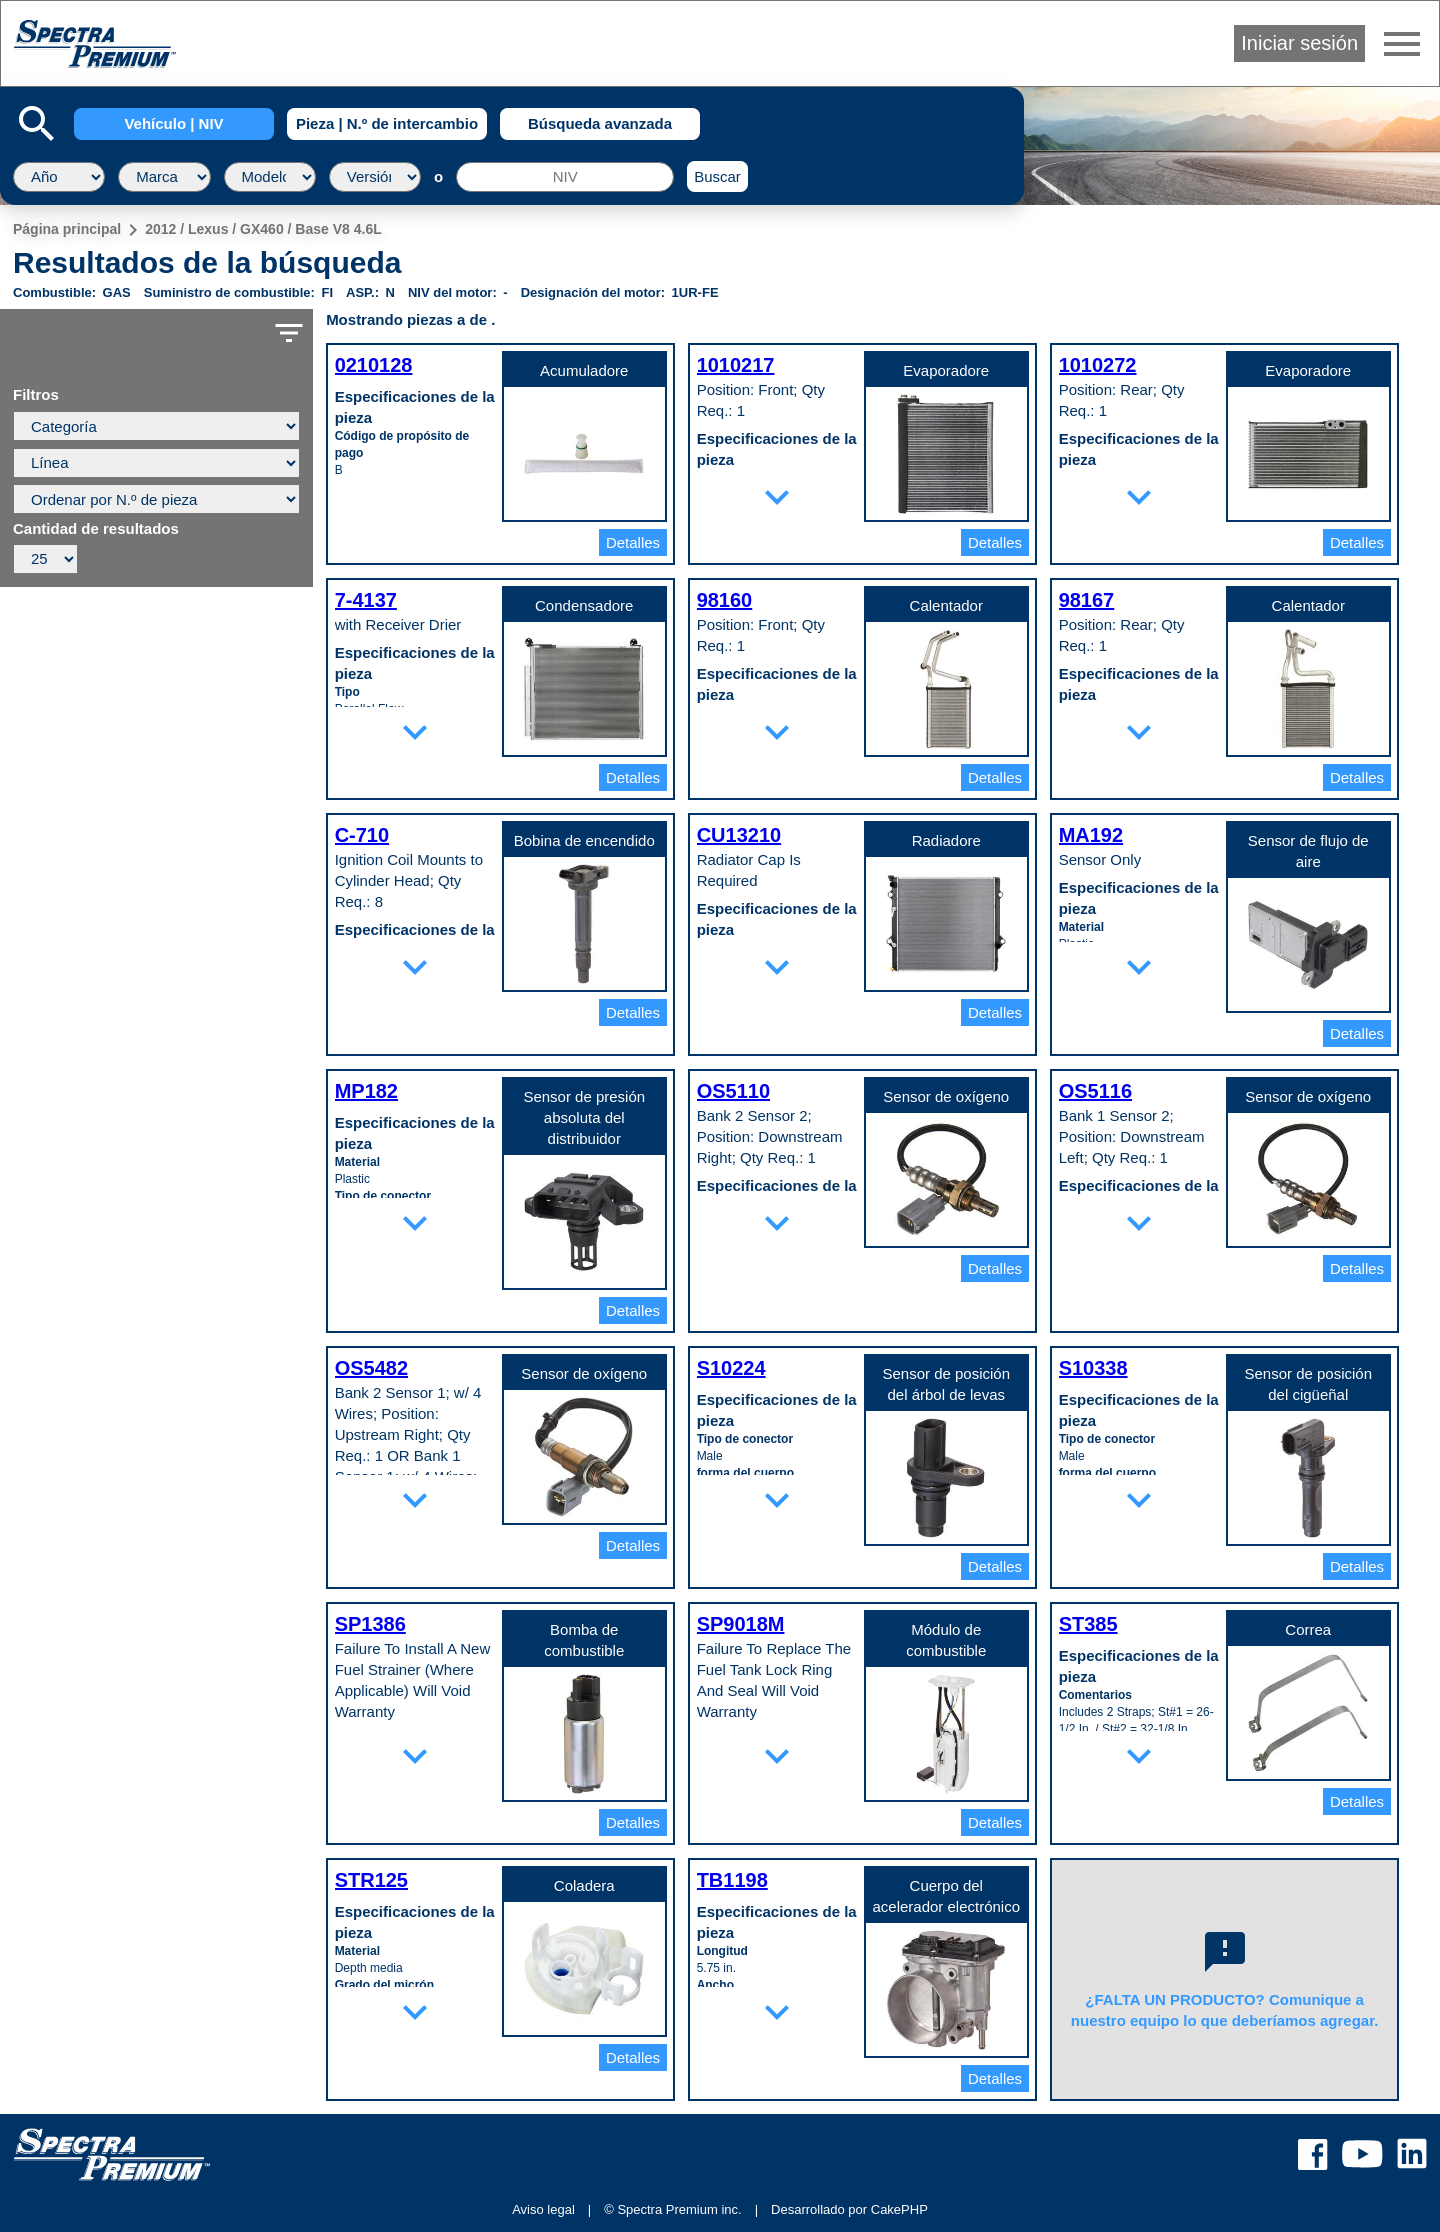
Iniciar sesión (1299, 43)
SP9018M (741, 1624)
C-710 (362, 835)
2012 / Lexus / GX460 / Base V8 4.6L (263, 229)
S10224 (731, 1368)
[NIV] (565, 177)
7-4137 (366, 600)
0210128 (374, 365)
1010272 (1098, 365)
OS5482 (371, 1368)
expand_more (777, 497)
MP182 (366, 1091)
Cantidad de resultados (96, 529)
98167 (1087, 600)
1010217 (736, 365)
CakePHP (899, 2209)
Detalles (633, 542)
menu (1402, 44)
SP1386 (370, 1624)
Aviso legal (543, 2209)
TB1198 (732, 1880)
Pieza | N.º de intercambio (387, 123)
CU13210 (739, 835)
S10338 (1093, 1368)
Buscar (717, 176)
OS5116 (1095, 1091)
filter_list (289, 333)
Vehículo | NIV (173, 123)
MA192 (1091, 835)
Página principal (67, 229)
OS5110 (733, 1091)
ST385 (1088, 1624)
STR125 (371, 1880)
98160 (725, 600)
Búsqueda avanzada (600, 123)
